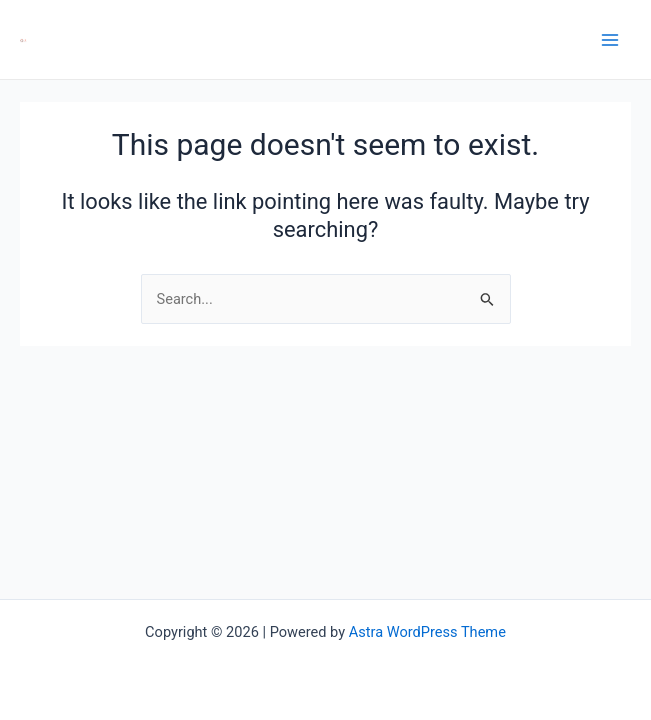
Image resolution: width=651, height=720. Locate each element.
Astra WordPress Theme (427, 632)
